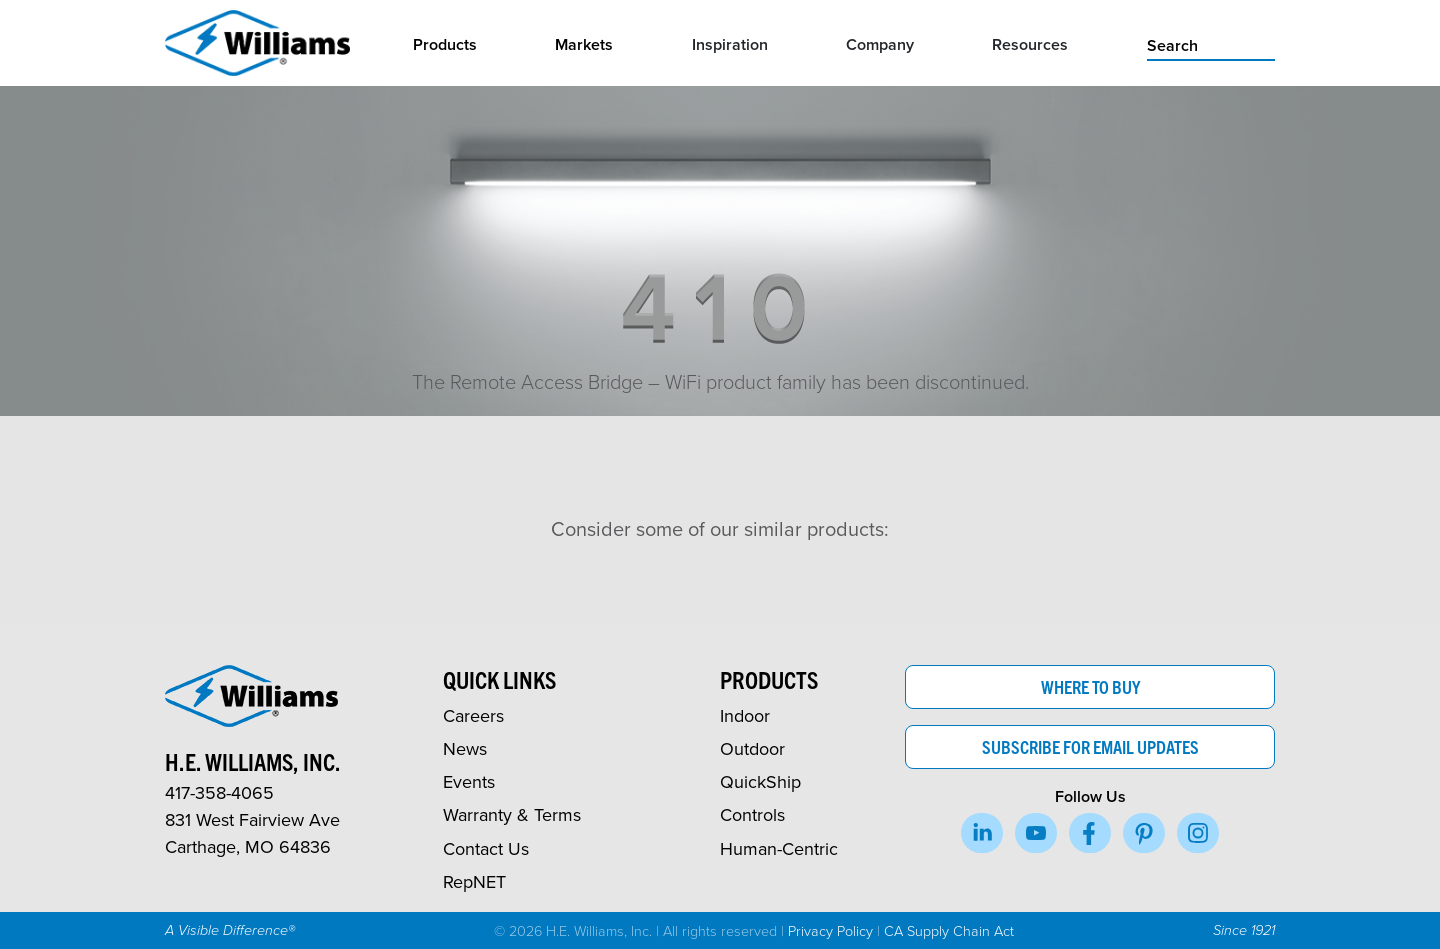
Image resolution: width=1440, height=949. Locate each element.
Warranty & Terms (512, 814)
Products (445, 44)
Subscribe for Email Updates (1090, 746)
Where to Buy (1090, 686)
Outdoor (752, 748)
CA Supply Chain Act (949, 930)
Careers (473, 715)
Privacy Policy (830, 930)
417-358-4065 (219, 792)
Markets (584, 44)
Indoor (745, 715)
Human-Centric (779, 848)
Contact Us (486, 848)
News (465, 748)
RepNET (474, 881)
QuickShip (760, 781)
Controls (752, 814)
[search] (1211, 44)
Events (469, 781)
